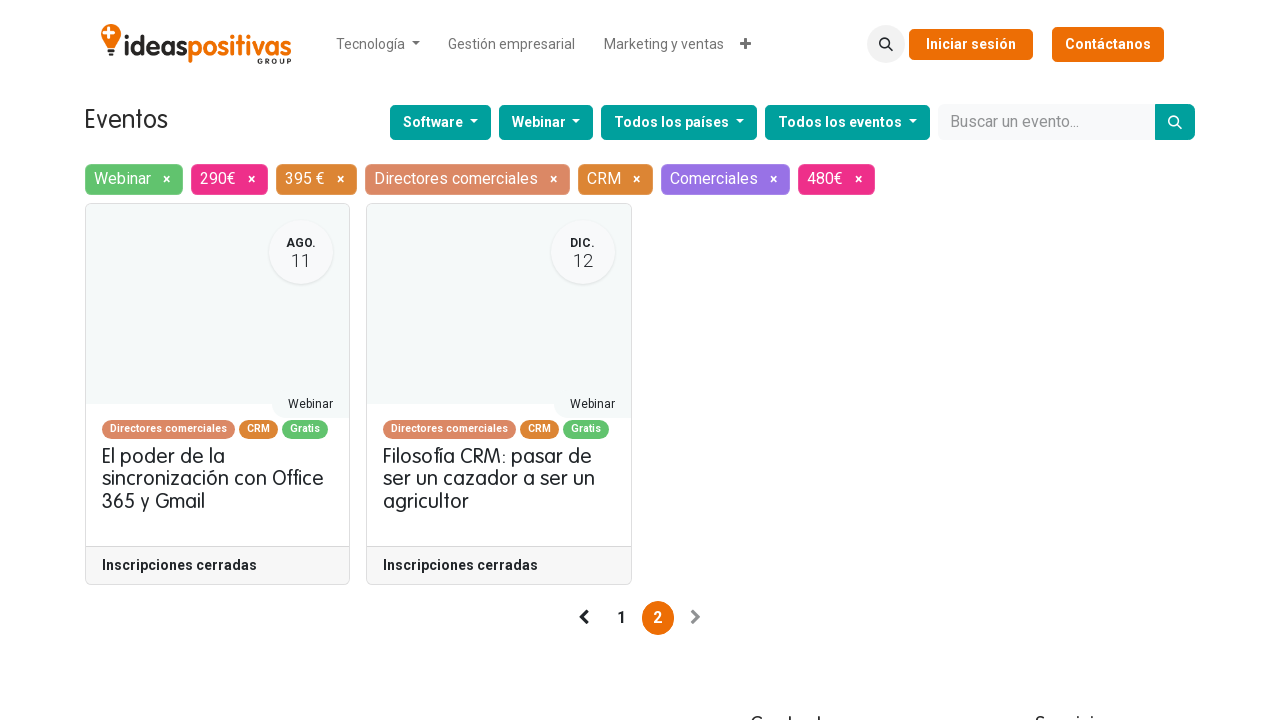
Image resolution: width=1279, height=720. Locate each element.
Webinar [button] (540, 122)
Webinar (310, 404)
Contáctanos (1108, 44)
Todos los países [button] (673, 122)
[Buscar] (1175, 122)
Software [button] (434, 122)
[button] (886, 44)
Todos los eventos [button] (841, 122)
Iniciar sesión (971, 44)
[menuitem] (378, 44)
